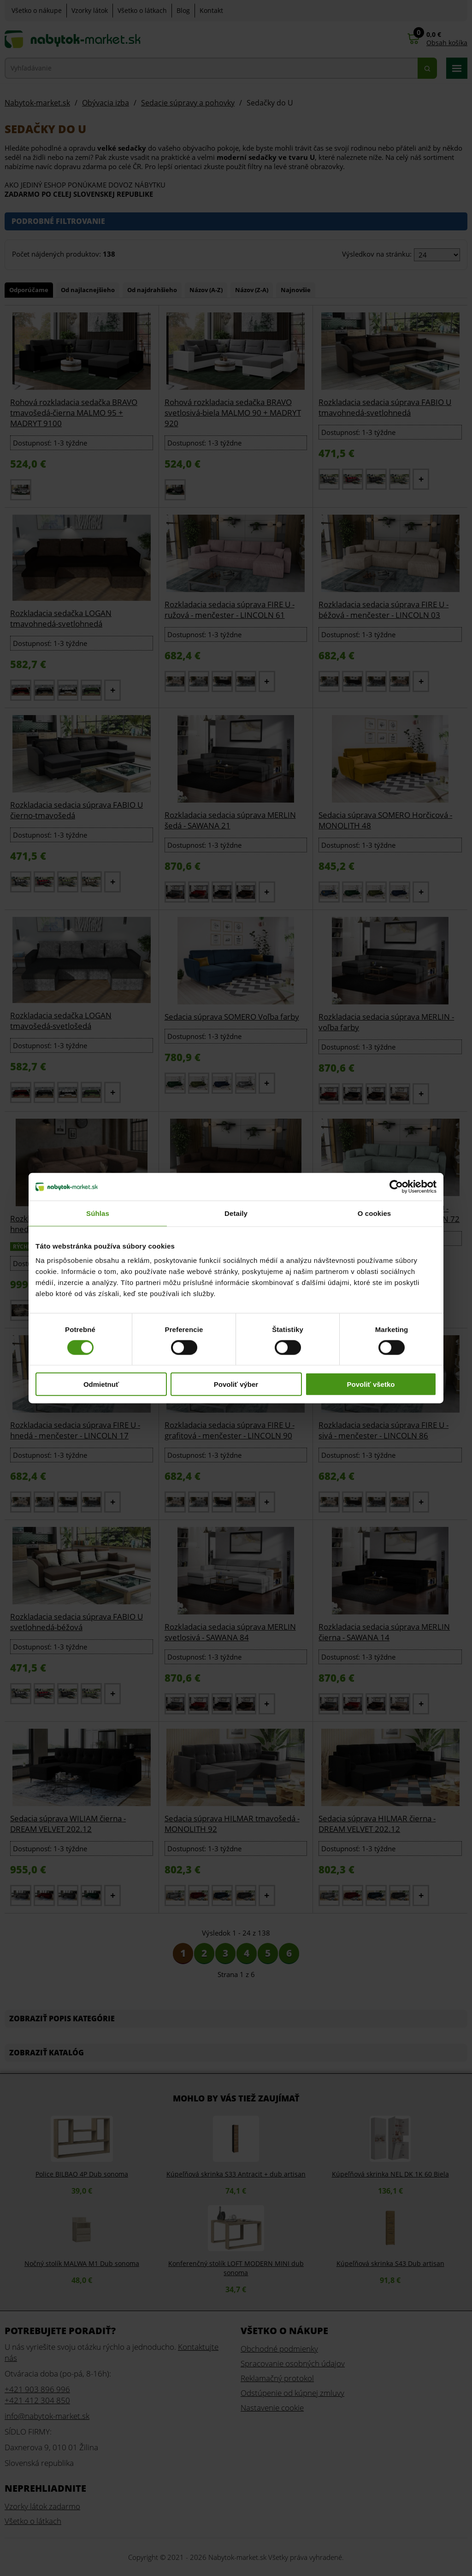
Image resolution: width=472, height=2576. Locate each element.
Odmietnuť (101, 1384)
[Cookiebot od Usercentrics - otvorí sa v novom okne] (396, 1186)
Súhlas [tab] (97, 1213)
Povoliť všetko (371, 1384)
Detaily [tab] (236, 1213)
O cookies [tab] (374, 1213)
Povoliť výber (236, 1384)
